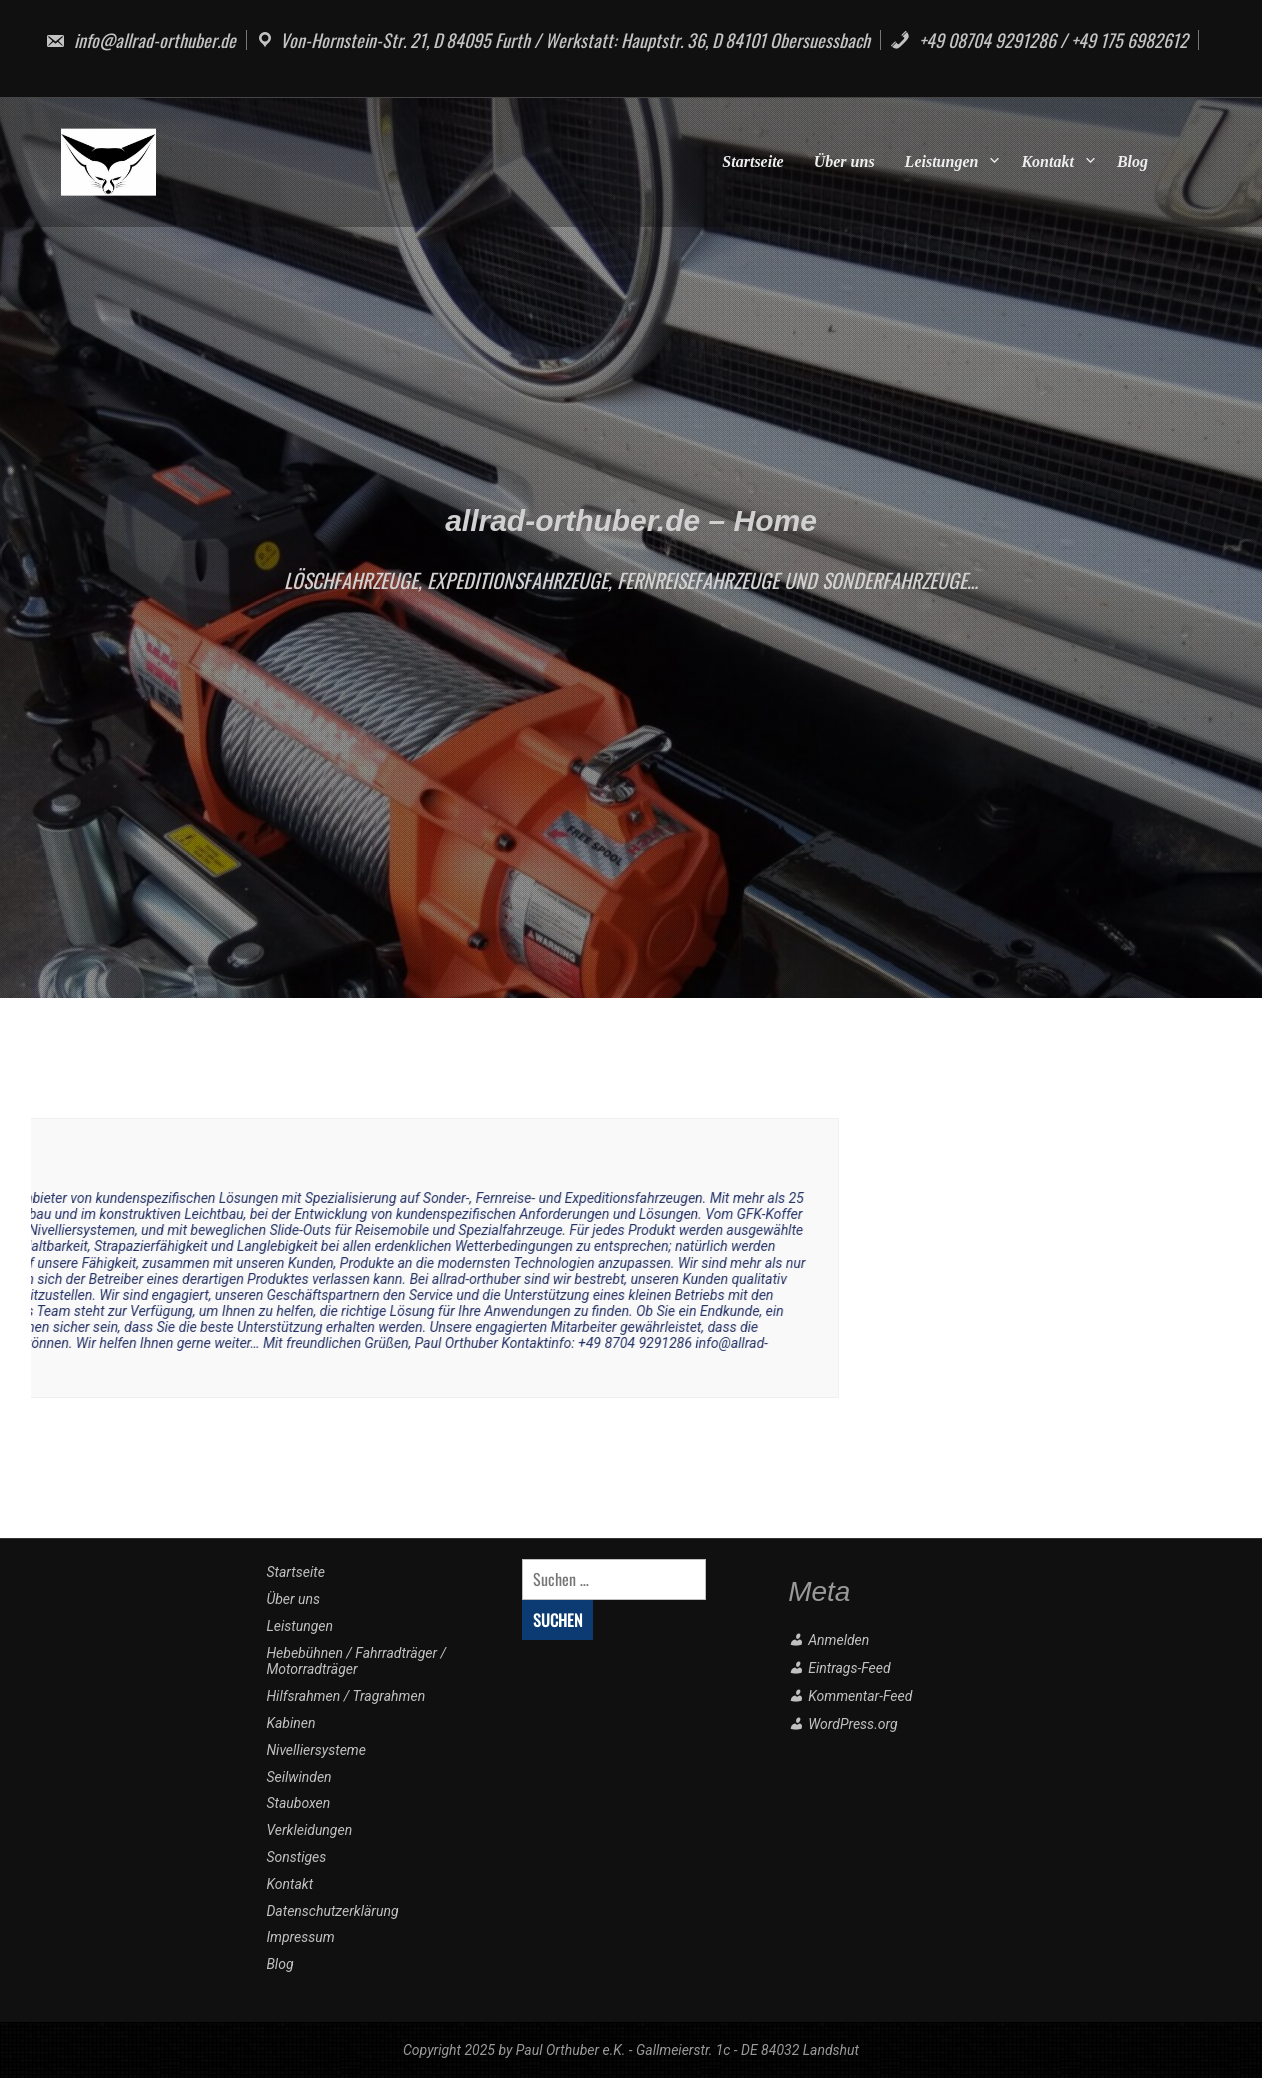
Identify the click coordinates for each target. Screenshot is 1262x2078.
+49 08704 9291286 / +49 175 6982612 (1039, 40)
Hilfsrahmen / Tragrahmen (345, 1696)
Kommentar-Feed (860, 1696)
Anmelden (838, 1640)
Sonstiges (296, 1857)
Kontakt (1047, 161)
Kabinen (290, 1723)
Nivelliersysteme (316, 1750)
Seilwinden (298, 1777)
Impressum (300, 1937)
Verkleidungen (309, 1830)
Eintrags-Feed (849, 1668)
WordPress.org (852, 1724)
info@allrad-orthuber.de (140, 40)
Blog (1132, 161)
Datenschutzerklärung (332, 1911)
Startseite (752, 161)
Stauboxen (298, 1803)
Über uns (844, 161)
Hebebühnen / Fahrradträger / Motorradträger (356, 1661)
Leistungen (942, 161)
